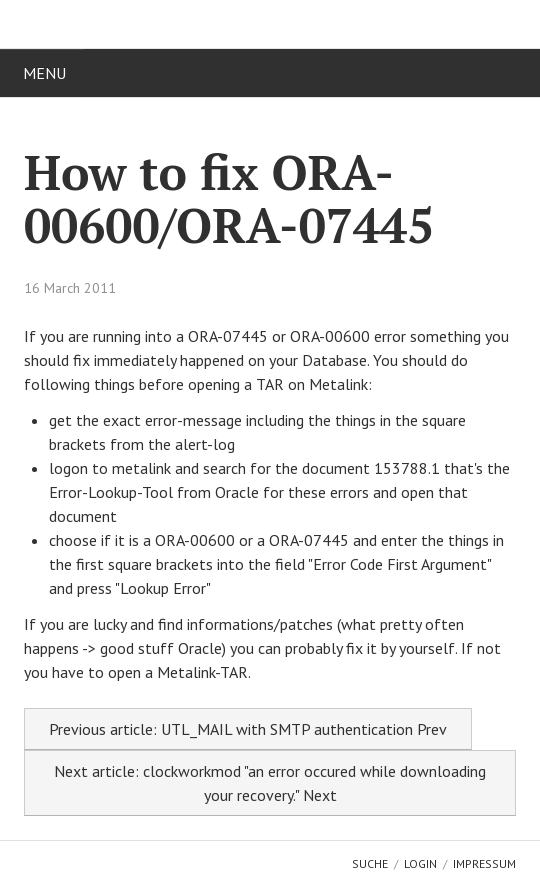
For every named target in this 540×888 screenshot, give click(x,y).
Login (420, 863)
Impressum (484, 863)
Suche (370, 863)
